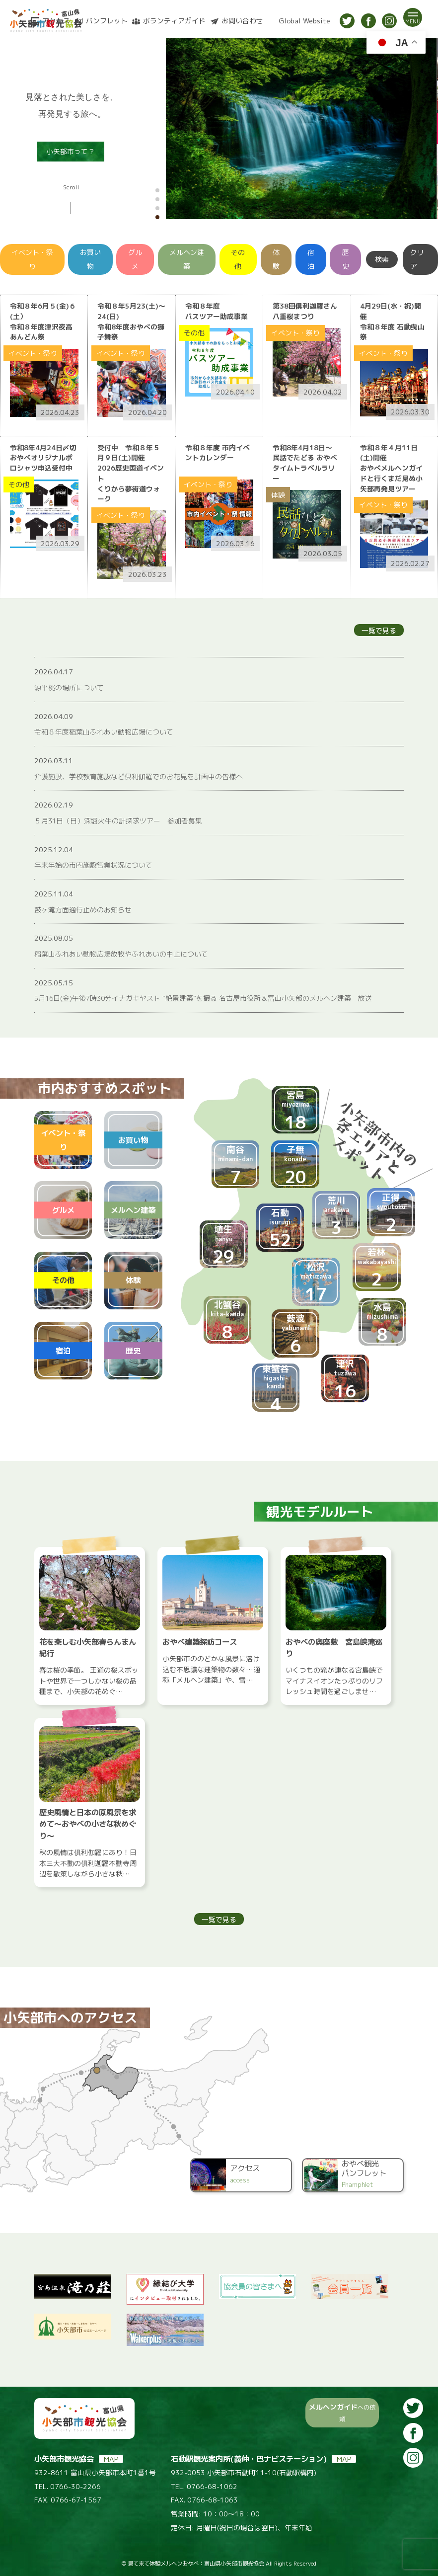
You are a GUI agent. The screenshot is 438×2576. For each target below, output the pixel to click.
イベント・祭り (32, 259)
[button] (157, 190)
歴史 (345, 259)
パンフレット (107, 21)
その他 (238, 259)
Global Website (304, 21)
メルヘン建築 (186, 259)
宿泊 (310, 259)
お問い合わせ (242, 21)
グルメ (135, 259)
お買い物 (90, 259)
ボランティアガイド (174, 21)
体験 (276, 259)
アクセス (56, 21)
